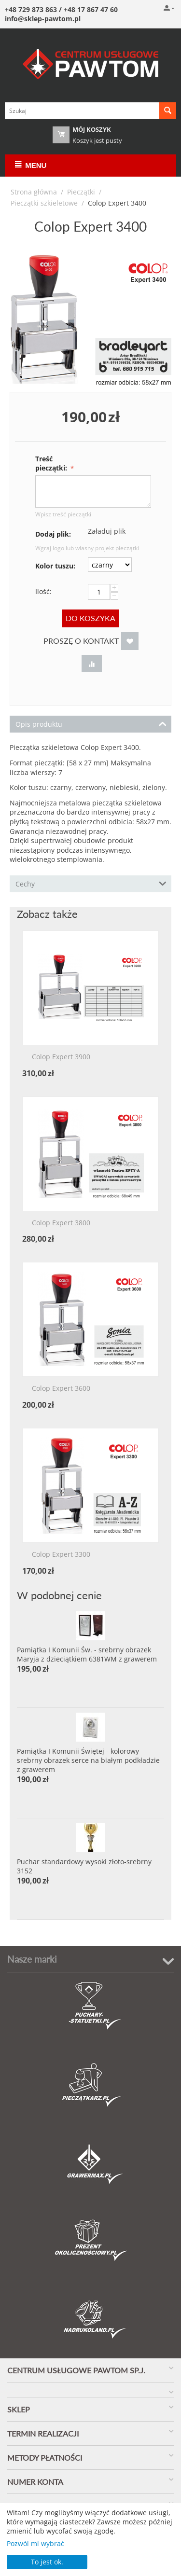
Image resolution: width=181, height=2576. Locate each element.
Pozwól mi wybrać (35, 2543)
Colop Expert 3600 (61, 1389)
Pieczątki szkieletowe (44, 203)
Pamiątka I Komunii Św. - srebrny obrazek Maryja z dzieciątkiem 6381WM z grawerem (87, 1654)
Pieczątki (81, 191)
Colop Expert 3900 (61, 1057)
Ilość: (43, 591)
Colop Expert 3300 (61, 1555)
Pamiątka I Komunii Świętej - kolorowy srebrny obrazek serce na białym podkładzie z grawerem (88, 1760)
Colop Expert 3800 (61, 1223)
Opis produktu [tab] (91, 723)
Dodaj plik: (53, 534)
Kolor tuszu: (55, 565)
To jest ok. (47, 2561)
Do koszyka (90, 618)
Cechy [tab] (91, 883)
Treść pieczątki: (52, 463)
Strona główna (34, 191)
